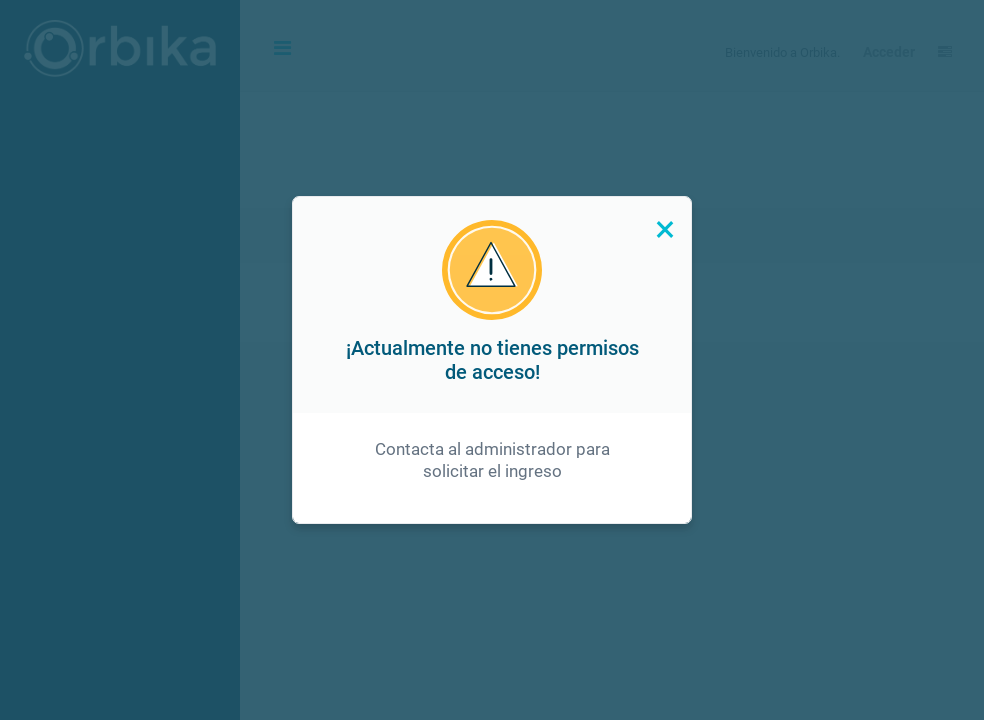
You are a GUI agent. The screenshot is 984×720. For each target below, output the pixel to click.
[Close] (664, 229)
